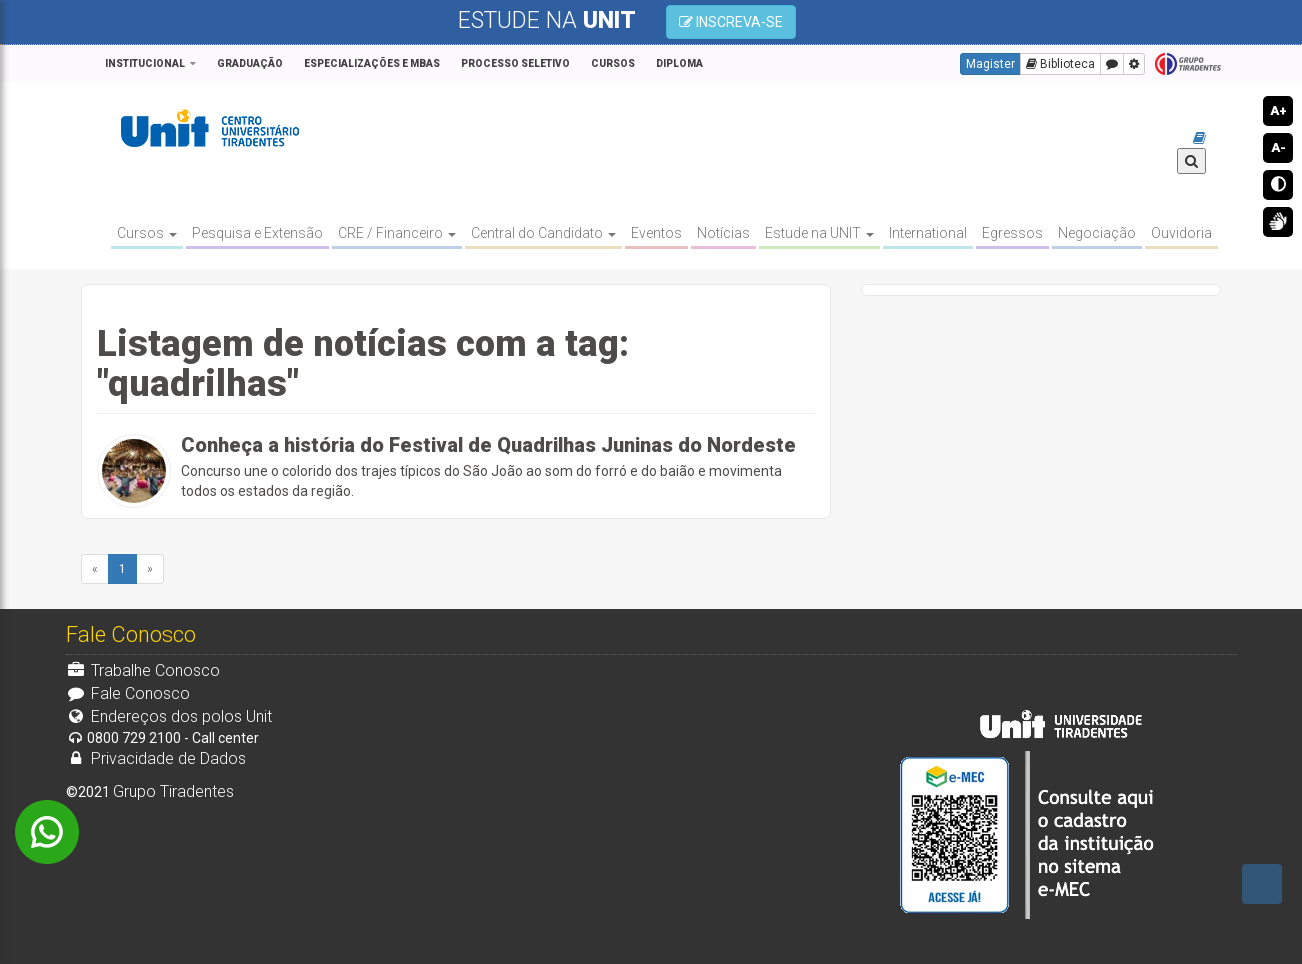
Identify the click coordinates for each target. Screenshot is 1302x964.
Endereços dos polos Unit (169, 716)
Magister (990, 64)
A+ (1278, 110)
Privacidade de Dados (156, 758)
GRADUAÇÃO (250, 63)
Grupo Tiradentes (1188, 64)
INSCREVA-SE (731, 22)
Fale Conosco (128, 693)
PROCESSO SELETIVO (515, 63)
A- (1278, 147)
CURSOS (613, 63)
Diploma (679, 63)
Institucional (145, 63)
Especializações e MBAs (372, 63)
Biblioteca (1060, 64)
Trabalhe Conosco (143, 670)
